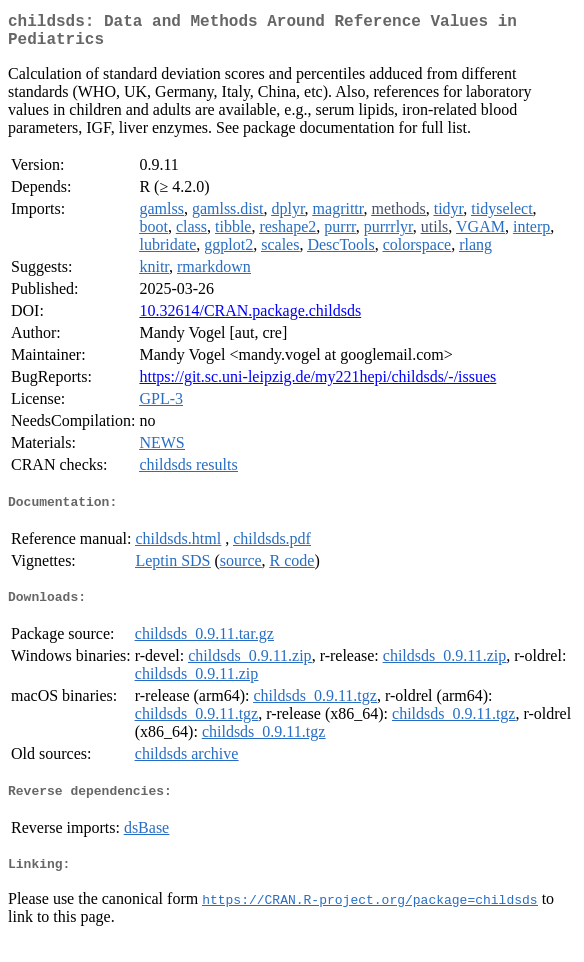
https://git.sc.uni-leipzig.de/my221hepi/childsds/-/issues (317, 384)
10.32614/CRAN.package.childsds (250, 318)
